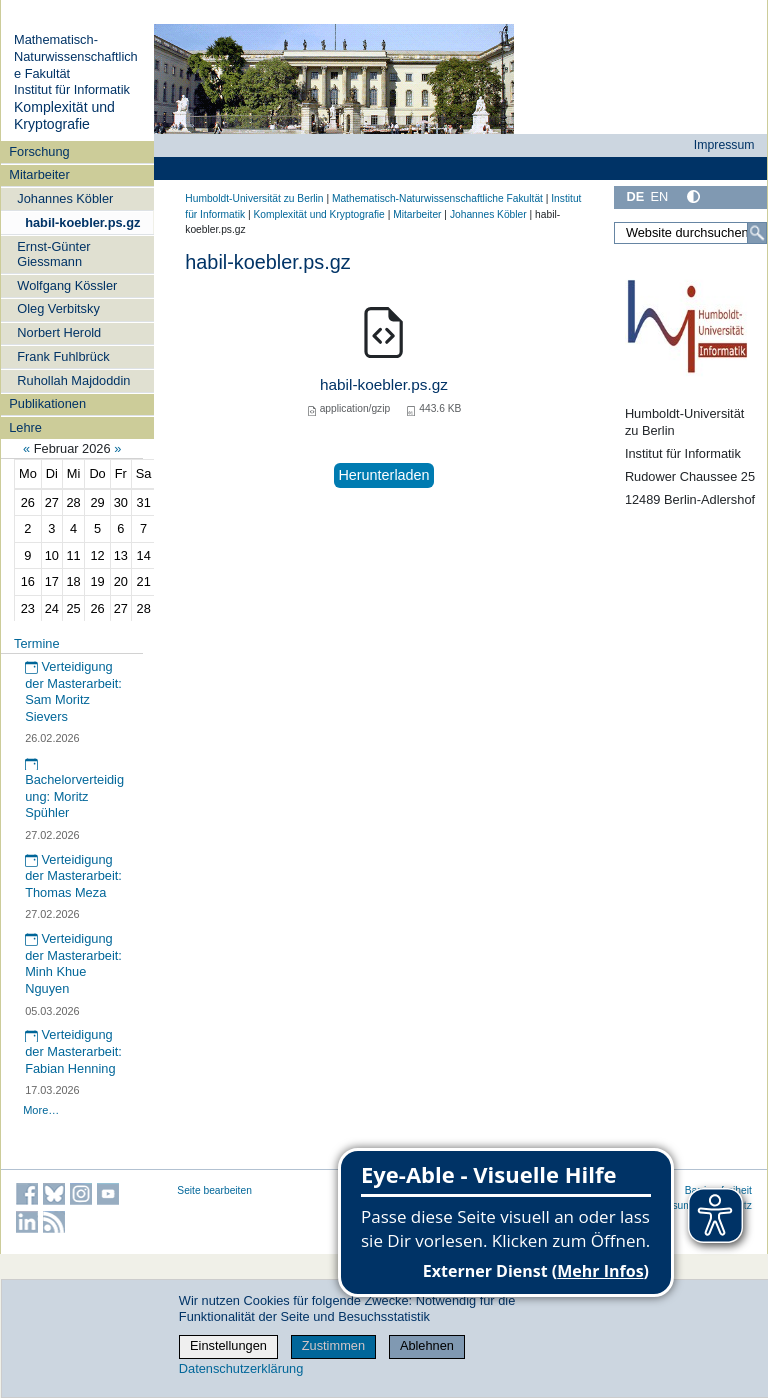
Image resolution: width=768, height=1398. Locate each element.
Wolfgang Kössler (67, 285)
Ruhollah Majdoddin (73, 380)
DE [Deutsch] (635, 196)
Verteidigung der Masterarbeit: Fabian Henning (73, 1051)
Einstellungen (228, 1345)
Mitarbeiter (39, 174)
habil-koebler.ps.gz (82, 222)
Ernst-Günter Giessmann (53, 254)
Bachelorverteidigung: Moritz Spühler (74, 789)
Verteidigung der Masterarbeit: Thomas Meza (73, 876)
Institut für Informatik (72, 89)
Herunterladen (383, 475)
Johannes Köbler (65, 198)
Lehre (25, 427)
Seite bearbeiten (214, 1190)
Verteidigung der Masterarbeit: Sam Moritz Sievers (73, 691)
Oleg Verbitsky (58, 308)
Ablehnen (427, 1345)
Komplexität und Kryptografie (64, 116)
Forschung (39, 151)
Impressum (724, 145)
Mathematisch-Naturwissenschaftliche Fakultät (76, 56)
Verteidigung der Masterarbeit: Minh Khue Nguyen (73, 963)
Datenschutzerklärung (241, 1368)
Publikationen (47, 403)
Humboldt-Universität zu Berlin (254, 198)
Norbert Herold (59, 332)
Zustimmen (333, 1345)
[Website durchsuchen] (690, 233)
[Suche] (757, 233)
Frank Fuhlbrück (63, 356)
